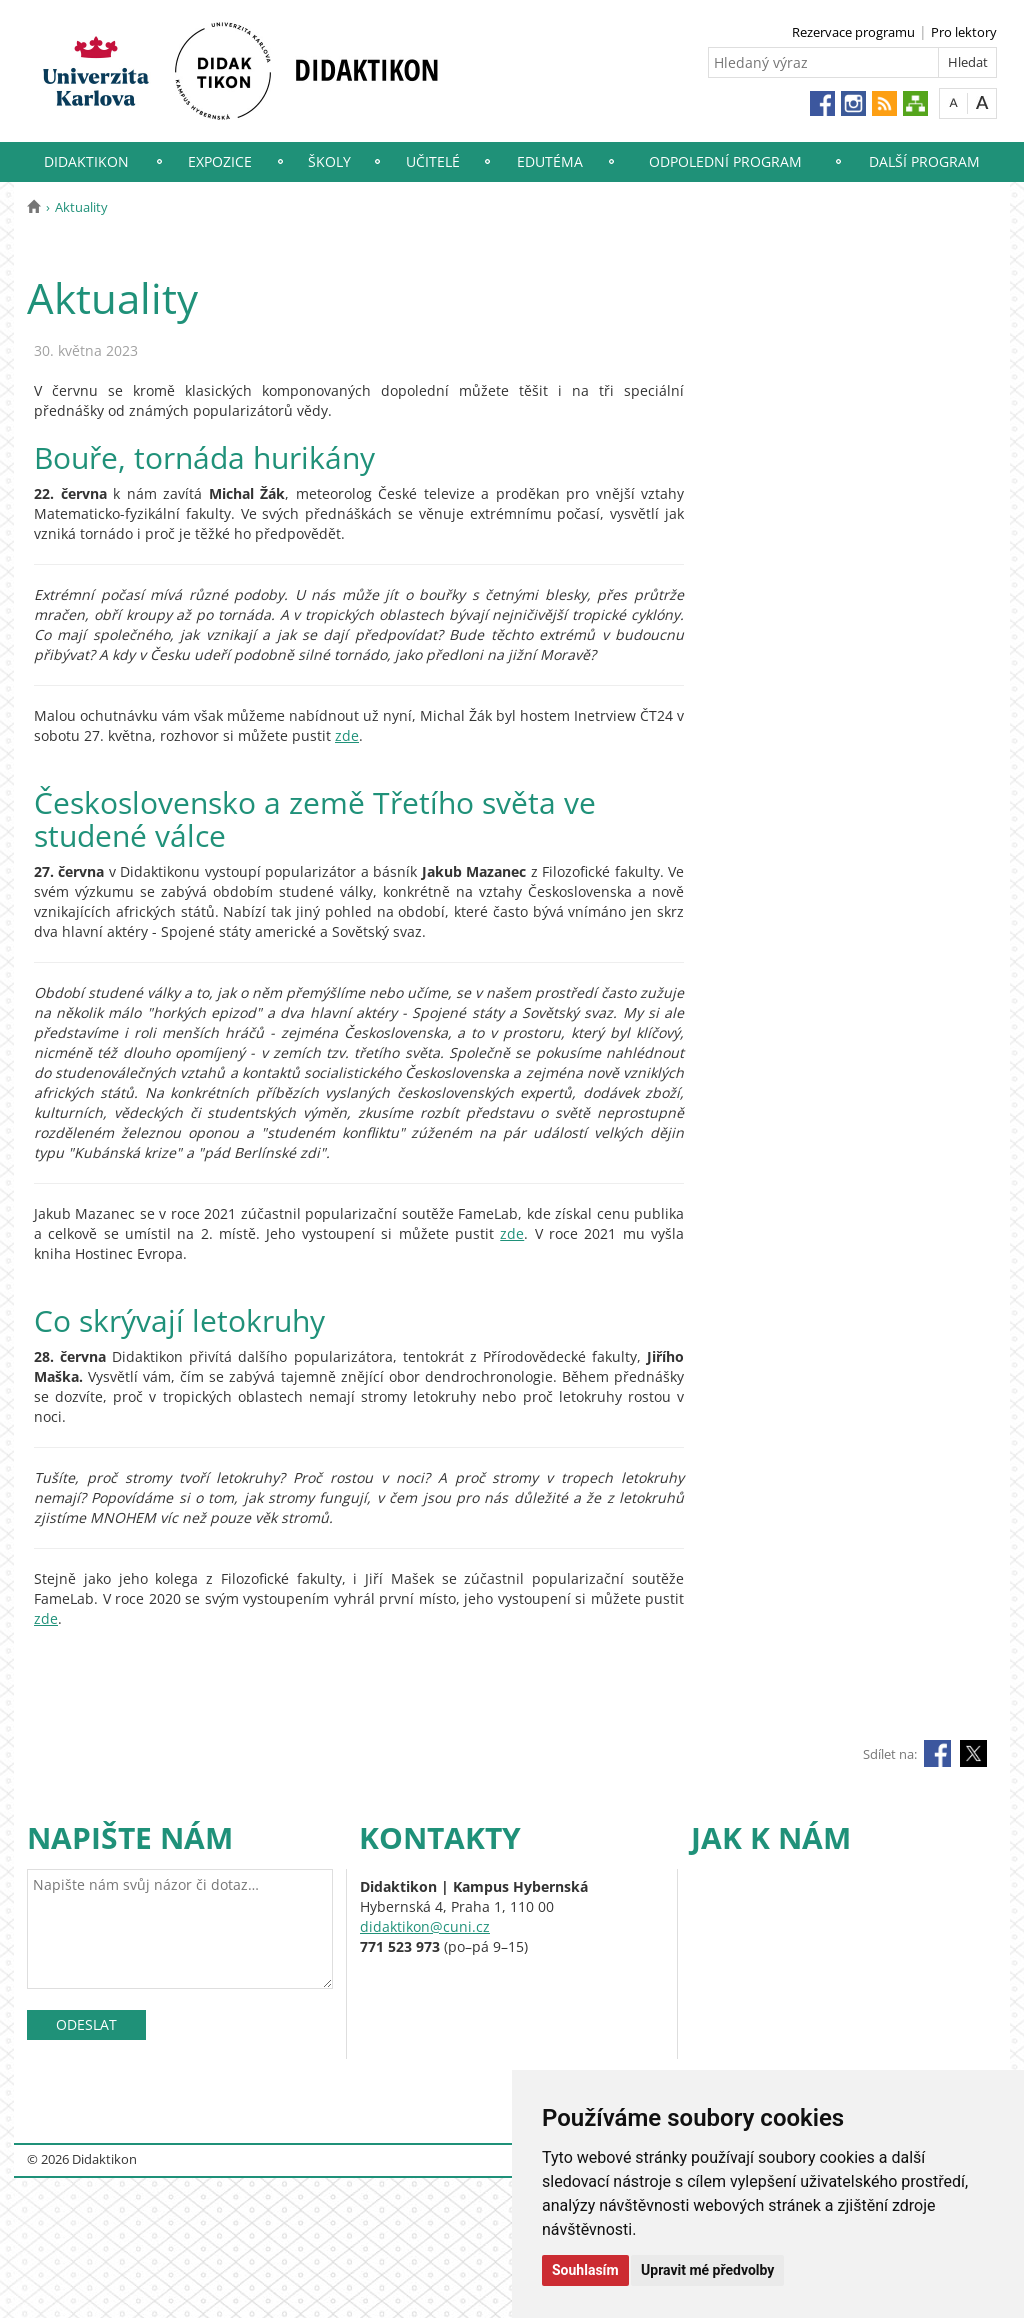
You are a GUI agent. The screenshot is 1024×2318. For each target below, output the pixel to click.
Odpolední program (725, 161)
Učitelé (433, 161)
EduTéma (550, 161)
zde (347, 735)
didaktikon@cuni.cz (425, 1926)
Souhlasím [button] (585, 2270)
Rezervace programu (853, 32)
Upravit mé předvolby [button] (707, 2270)
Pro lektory (964, 32)
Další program (924, 161)
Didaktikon (86, 161)
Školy (329, 161)
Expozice (220, 161)
